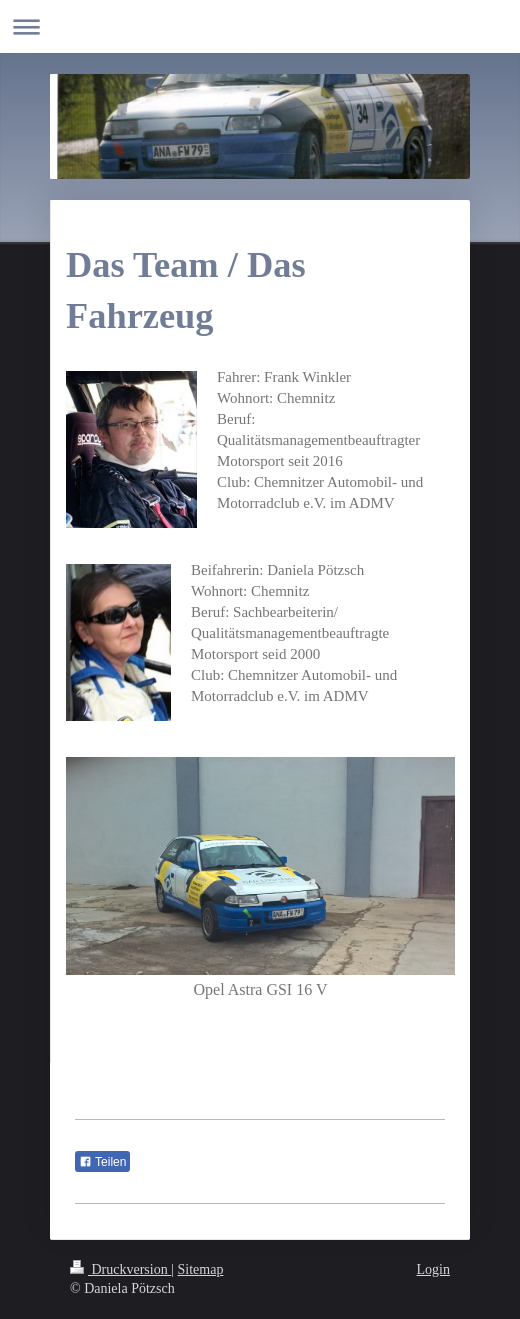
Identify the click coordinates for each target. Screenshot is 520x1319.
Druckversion (120, 1269)
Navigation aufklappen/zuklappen (260, 26)
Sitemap (201, 1269)
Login (433, 1269)
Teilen (102, 1162)
